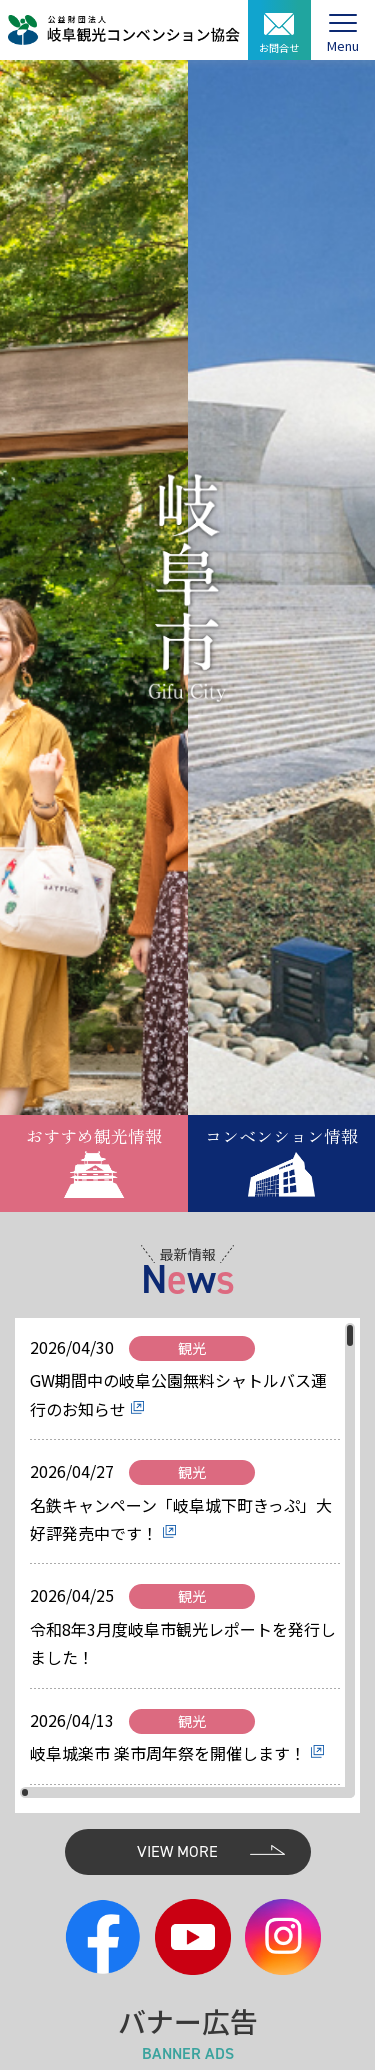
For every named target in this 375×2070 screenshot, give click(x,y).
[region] (187, 1560)
